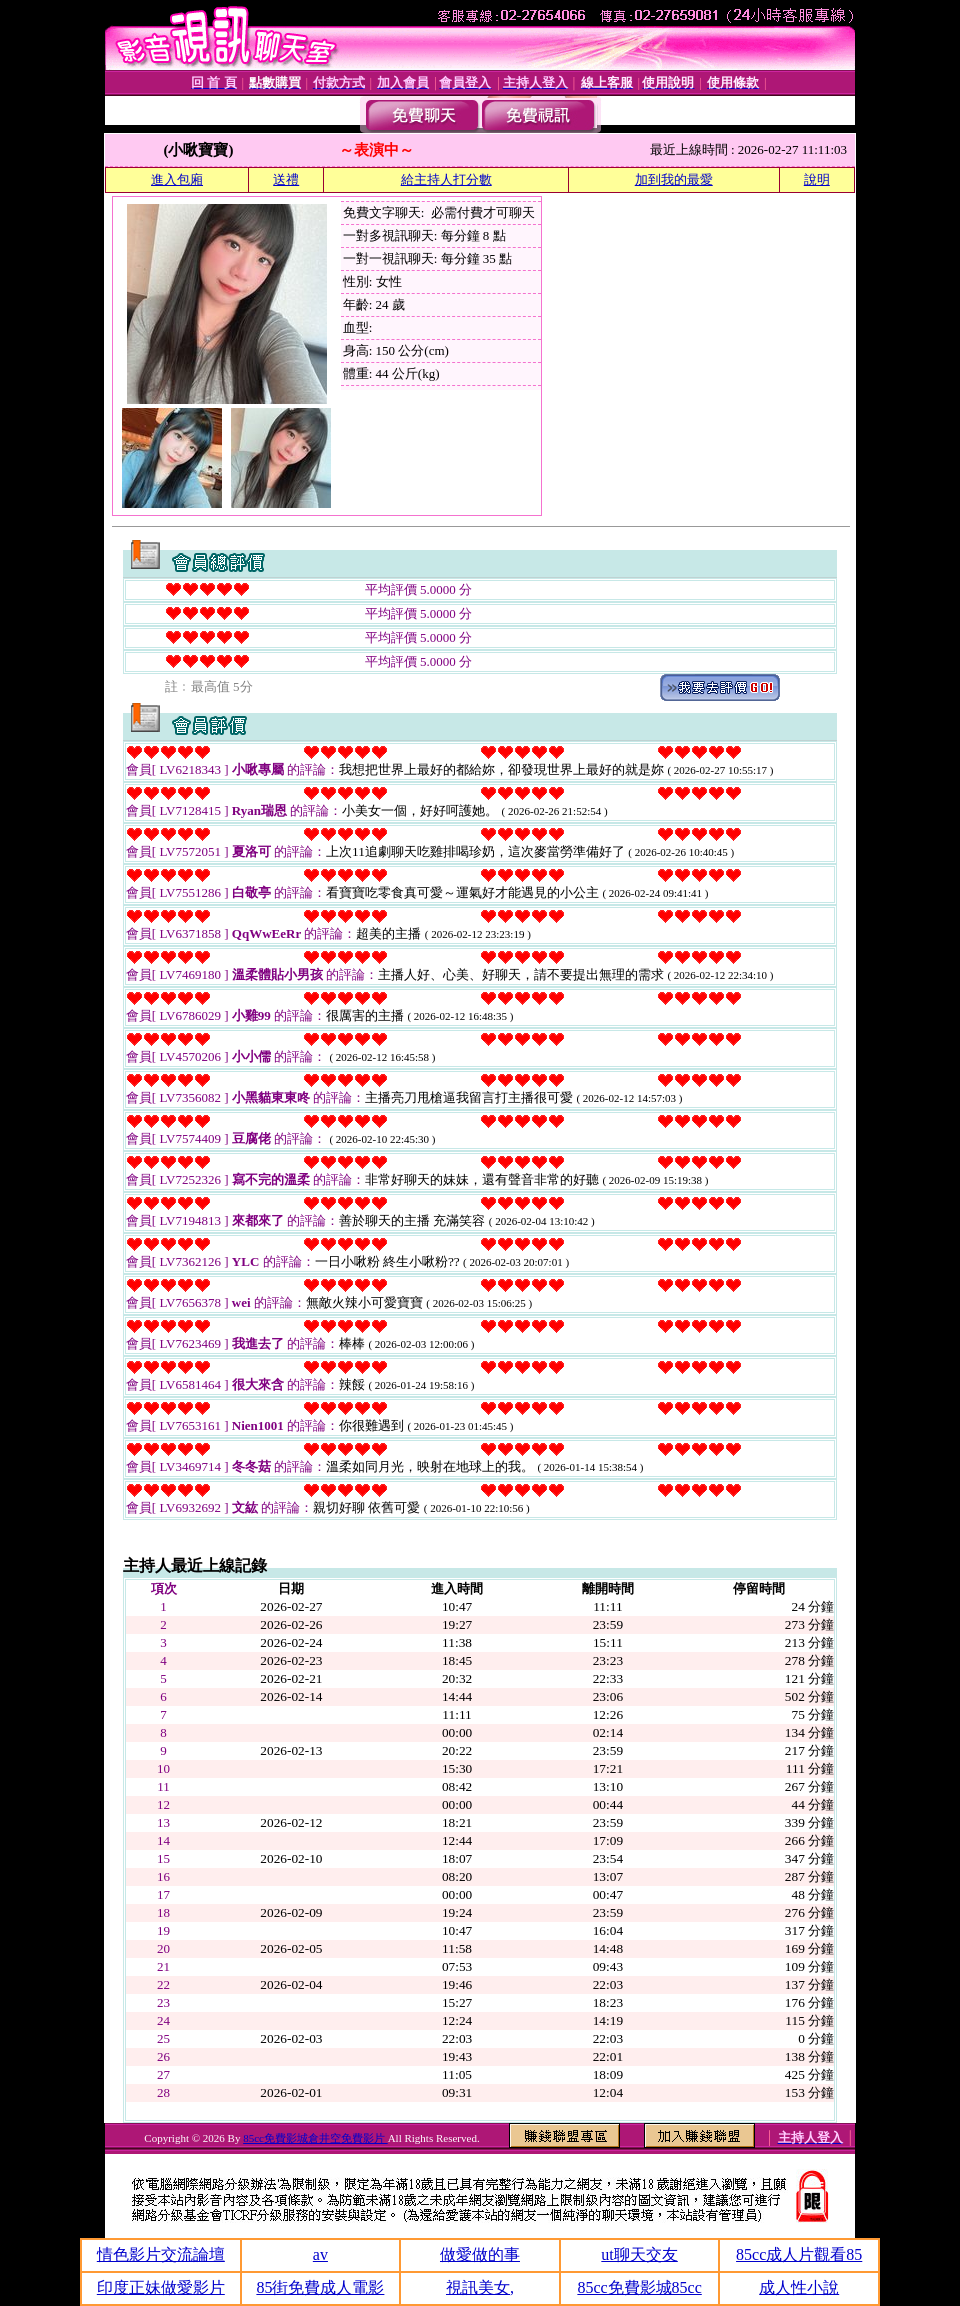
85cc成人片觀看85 (799, 2254)
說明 (817, 179)
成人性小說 (799, 2287)
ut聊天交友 (639, 2254)
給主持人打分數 (446, 179)
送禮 (286, 179)
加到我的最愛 (674, 179)
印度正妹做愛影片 (161, 2287)
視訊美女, (480, 2287)
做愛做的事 (480, 2254)
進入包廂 (177, 179)
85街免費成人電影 (320, 2287)
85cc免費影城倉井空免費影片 (315, 2138)
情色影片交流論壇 (161, 2254)
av (320, 2254)
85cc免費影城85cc (639, 2287)
